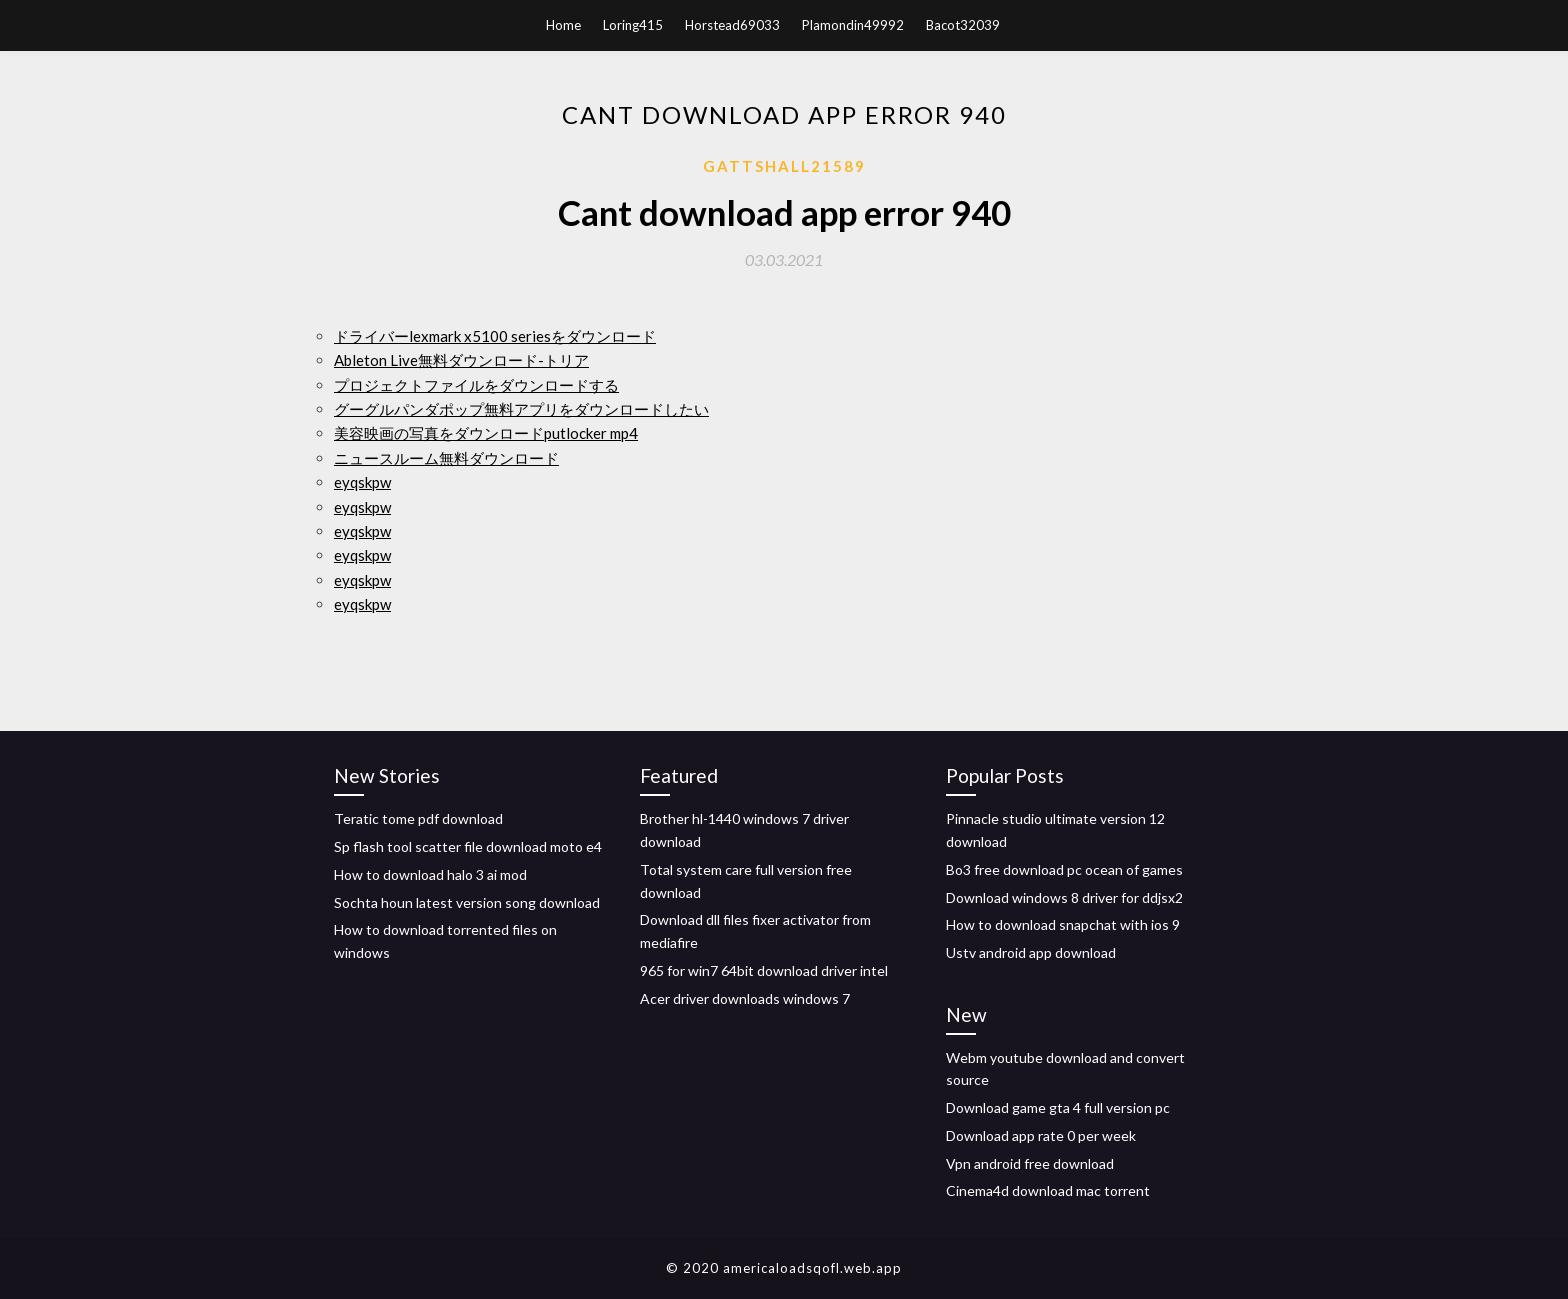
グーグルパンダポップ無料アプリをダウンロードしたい (521, 409)
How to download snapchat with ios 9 (1063, 924)
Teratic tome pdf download (418, 818)
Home (563, 25)
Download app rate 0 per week (1041, 1135)
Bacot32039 (963, 25)
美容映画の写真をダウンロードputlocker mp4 (486, 433)
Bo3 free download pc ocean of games (1064, 869)
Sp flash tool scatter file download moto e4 (468, 846)
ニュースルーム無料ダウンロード (446, 458)
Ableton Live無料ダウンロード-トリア (461, 360)
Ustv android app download (1031, 952)
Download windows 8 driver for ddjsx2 (1064, 897)
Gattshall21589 (784, 166)
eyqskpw (362, 482)
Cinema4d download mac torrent (1048, 1190)
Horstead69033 (732, 25)
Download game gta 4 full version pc (1058, 1107)
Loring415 (633, 25)
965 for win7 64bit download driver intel (764, 970)
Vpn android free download (1030, 1163)
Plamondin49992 (853, 25)
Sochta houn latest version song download (467, 902)
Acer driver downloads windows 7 (745, 998)
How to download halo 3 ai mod (430, 874)
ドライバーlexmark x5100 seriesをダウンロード (495, 336)
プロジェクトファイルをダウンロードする (476, 385)
